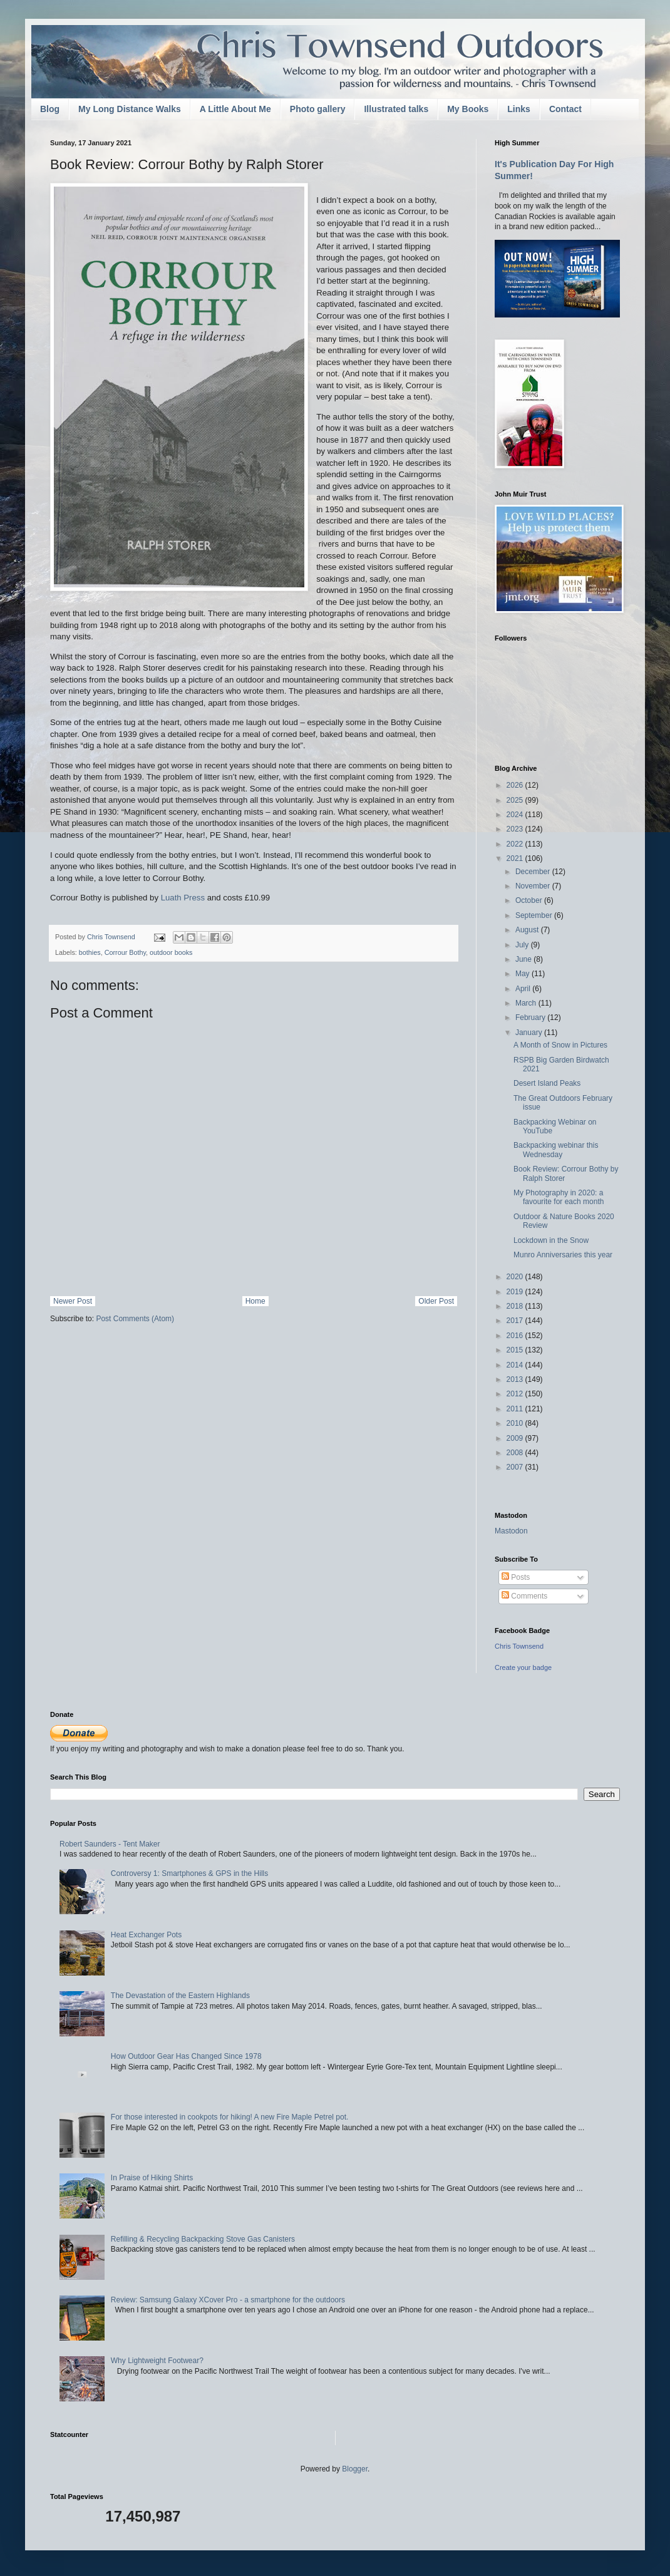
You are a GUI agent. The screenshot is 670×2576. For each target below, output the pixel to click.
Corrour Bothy (125, 952)
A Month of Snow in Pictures (560, 1045)
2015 (516, 1350)
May (523, 973)
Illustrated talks (396, 109)
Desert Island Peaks (546, 1083)
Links (518, 109)
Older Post (436, 1301)
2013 (516, 1379)
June (524, 959)
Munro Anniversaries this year (562, 1254)
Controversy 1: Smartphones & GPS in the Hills (189, 1873)
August (528, 929)
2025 (516, 800)
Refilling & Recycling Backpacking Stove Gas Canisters (203, 2239)
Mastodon (511, 1531)
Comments (524, 1596)
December (533, 871)
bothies (90, 952)
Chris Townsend (519, 1646)
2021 (516, 858)
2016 (516, 1335)
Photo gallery (318, 109)
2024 (516, 814)
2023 (516, 829)
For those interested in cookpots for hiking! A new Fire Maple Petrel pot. (230, 2117)
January (529, 1032)
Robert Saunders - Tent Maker (109, 1844)
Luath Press (183, 897)
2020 (516, 1276)
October (529, 900)
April (523, 988)
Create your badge (523, 1667)
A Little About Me (235, 109)
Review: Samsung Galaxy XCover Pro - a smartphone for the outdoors (228, 2299)
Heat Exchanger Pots (146, 1934)
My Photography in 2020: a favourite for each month (558, 1197)
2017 (516, 1320)
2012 (516, 1393)
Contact (565, 109)
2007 (516, 1467)
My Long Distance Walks (129, 109)
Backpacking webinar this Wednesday (555, 1149)
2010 (516, 1423)
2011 (516, 1408)
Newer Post (72, 1301)
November (533, 886)
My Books (467, 109)
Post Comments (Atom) (135, 1318)
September (534, 915)
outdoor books (171, 952)
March (527, 1003)
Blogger (355, 2469)
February (531, 1017)
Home (255, 1301)
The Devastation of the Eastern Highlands (180, 1995)
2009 (516, 1438)
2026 (516, 785)
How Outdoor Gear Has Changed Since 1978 (186, 2056)
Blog (49, 109)
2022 (516, 844)
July (523, 944)
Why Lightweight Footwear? (157, 2360)
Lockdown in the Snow (551, 1240)
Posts (516, 1577)
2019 (516, 1291)
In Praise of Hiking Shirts (152, 2177)
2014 (516, 1365)
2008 (516, 1452)
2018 (516, 1306)
